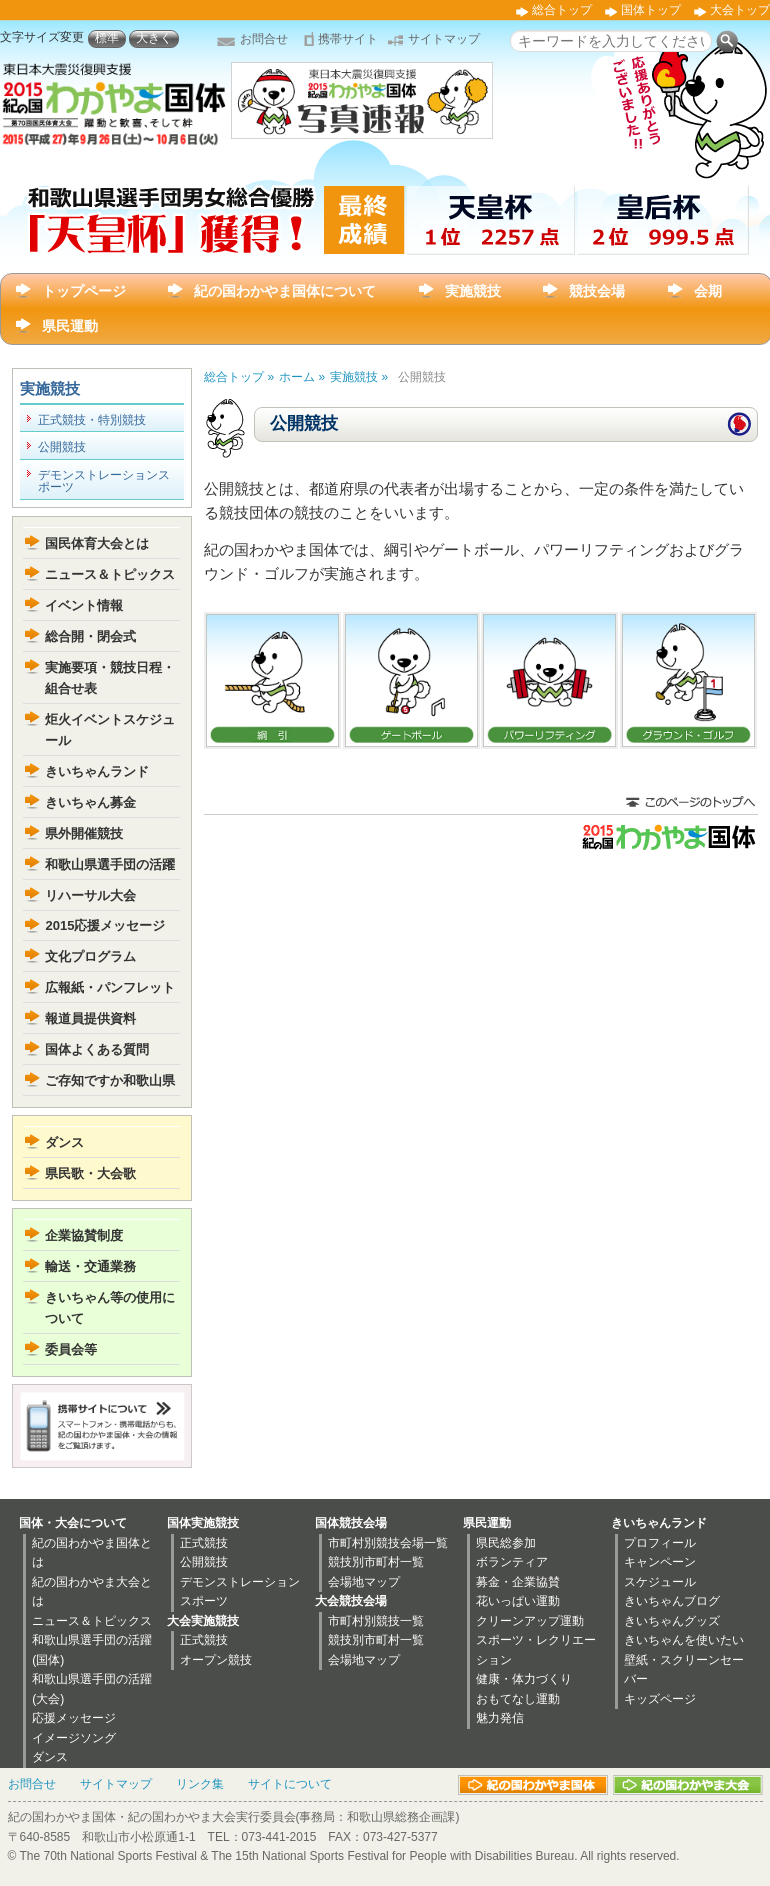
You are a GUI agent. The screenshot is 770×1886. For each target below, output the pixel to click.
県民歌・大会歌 (90, 1173)
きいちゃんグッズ (672, 1621)
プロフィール (660, 1543)
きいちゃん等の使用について (110, 1308)
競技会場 (597, 291)
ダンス (64, 1142)
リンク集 (200, 1784)
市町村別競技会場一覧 (388, 1543)
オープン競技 (216, 1660)
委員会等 (71, 1349)
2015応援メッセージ (105, 925)
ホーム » (302, 377)
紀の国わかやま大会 (688, 1785)
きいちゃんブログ (672, 1601)
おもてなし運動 (518, 1699)
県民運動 (70, 326)
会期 (708, 291)
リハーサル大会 (90, 895)
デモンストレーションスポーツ (104, 481)
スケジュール (660, 1582)
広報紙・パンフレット (110, 987)
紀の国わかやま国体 (533, 1785)
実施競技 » (359, 377)
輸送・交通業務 (90, 1266)
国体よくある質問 (97, 1049)
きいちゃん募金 (90, 802)
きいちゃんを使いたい (684, 1640)
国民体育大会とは (97, 543)
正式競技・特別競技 (92, 420)
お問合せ (264, 39)
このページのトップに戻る (690, 804)
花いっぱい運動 (518, 1601)
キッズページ (660, 1699)
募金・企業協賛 (518, 1582)
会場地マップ (364, 1582)
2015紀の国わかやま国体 (668, 837)
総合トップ (562, 10)
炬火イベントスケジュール (110, 730)
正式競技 (204, 1543)
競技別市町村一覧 (376, 1562)
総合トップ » (239, 377)
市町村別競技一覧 (376, 1621)
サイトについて (290, 1784)
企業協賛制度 (84, 1235)
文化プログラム (90, 956)
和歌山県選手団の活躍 (110, 864)
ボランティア (512, 1562)
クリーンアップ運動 (530, 1621)
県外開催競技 (84, 833)
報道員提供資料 (90, 1018)
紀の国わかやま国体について (285, 291)
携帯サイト (348, 39)
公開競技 (62, 447)
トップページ (84, 291)
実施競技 (473, 291)
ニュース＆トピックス (110, 574)
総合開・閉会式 (90, 636)
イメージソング (74, 1738)
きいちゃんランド (97, 771)
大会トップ (740, 10)
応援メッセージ (74, 1718)
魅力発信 (500, 1718)
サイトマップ (444, 39)
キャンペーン (660, 1562)
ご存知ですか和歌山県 (110, 1080)
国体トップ (651, 10)
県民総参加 (506, 1543)
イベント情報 (84, 605)
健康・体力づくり (524, 1679)
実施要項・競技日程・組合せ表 (110, 678)
